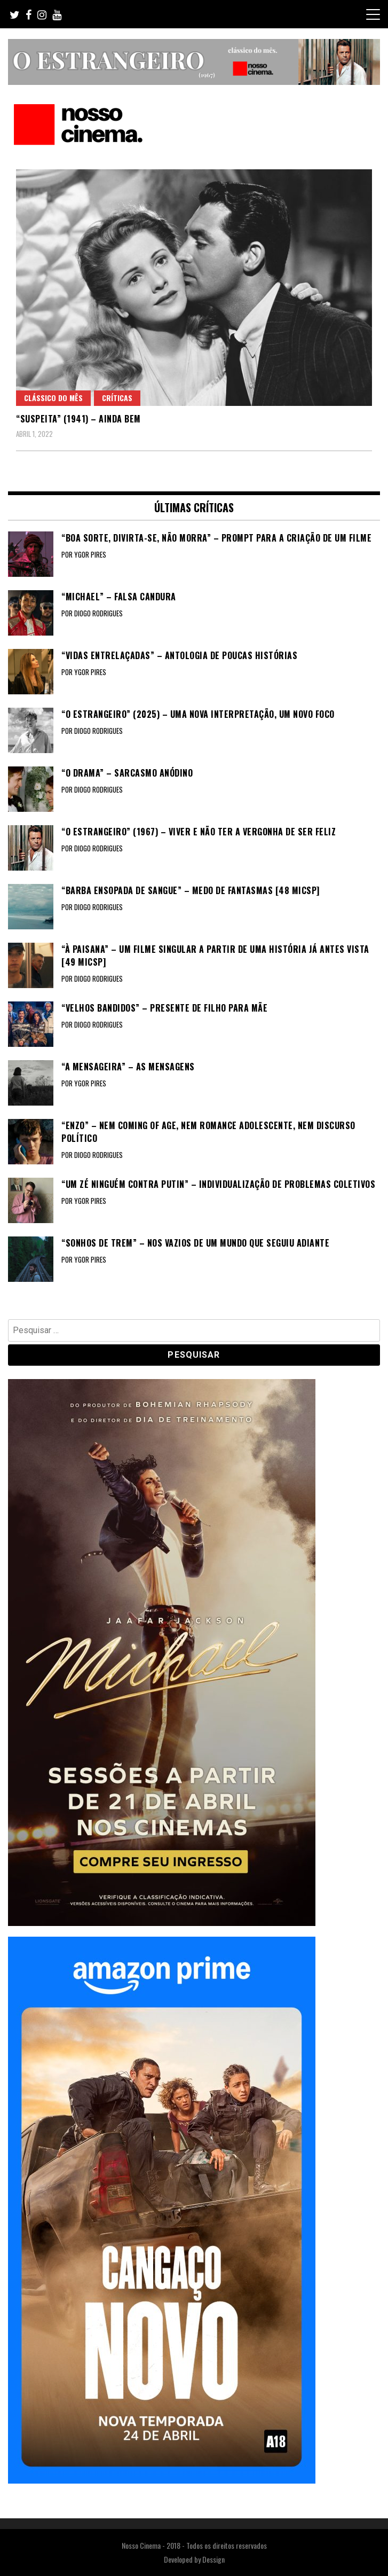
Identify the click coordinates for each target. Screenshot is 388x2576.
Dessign (213, 2559)
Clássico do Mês (53, 397)
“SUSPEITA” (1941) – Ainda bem (78, 418)
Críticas (117, 397)
